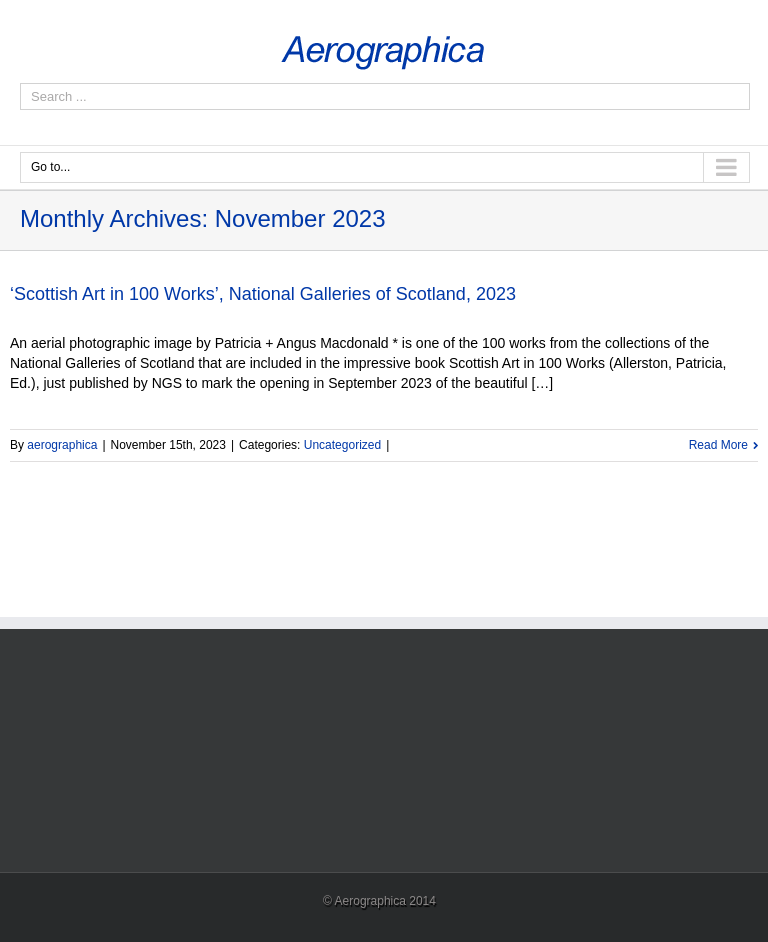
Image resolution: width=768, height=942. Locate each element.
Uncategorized (342, 445)
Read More (718, 445)
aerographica (62, 445)
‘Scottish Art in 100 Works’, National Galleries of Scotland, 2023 (263, 294)
